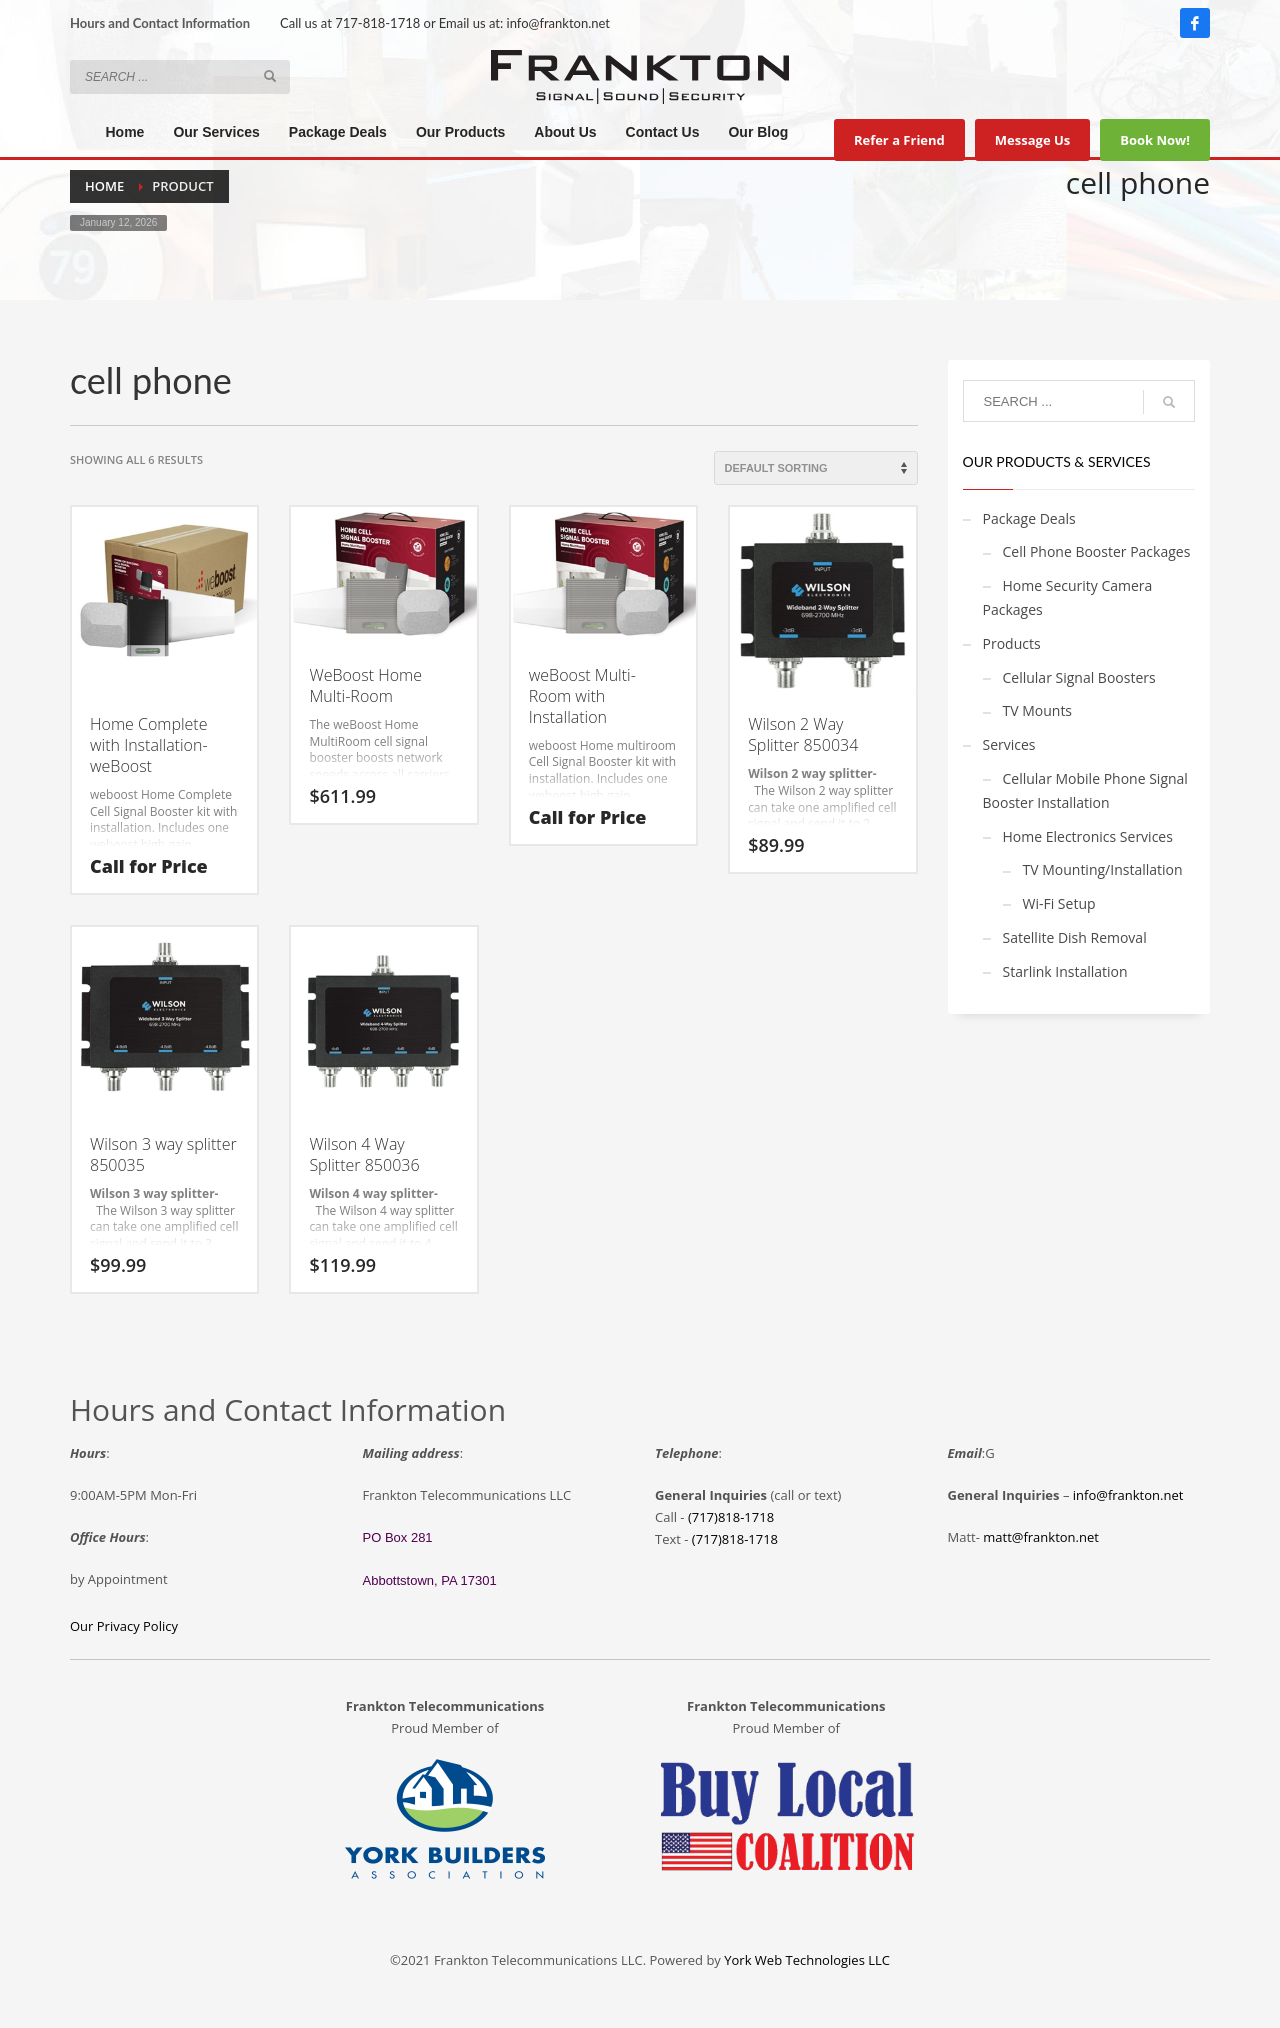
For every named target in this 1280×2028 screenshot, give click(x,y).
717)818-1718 (737, 1539)
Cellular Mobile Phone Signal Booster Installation (1085, 790)
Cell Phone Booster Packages (1097, 551)
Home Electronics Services (1088, 836)
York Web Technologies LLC (807, 1960)
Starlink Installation (1065, 971)
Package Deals (1029, 518)
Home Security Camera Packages (1068, 597)
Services (1009, 744)
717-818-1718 (377, 23)
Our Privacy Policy (124, 1626)
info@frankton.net (558, 23)
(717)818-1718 (731, 1517)
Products (1012, 643)
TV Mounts (1038, 710)
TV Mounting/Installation (1103, 869)
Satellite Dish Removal (1075, 937)
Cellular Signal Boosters (1079, 677)
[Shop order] (816, 468)
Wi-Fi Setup (1059, 903)
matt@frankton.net (1041, 1537)
